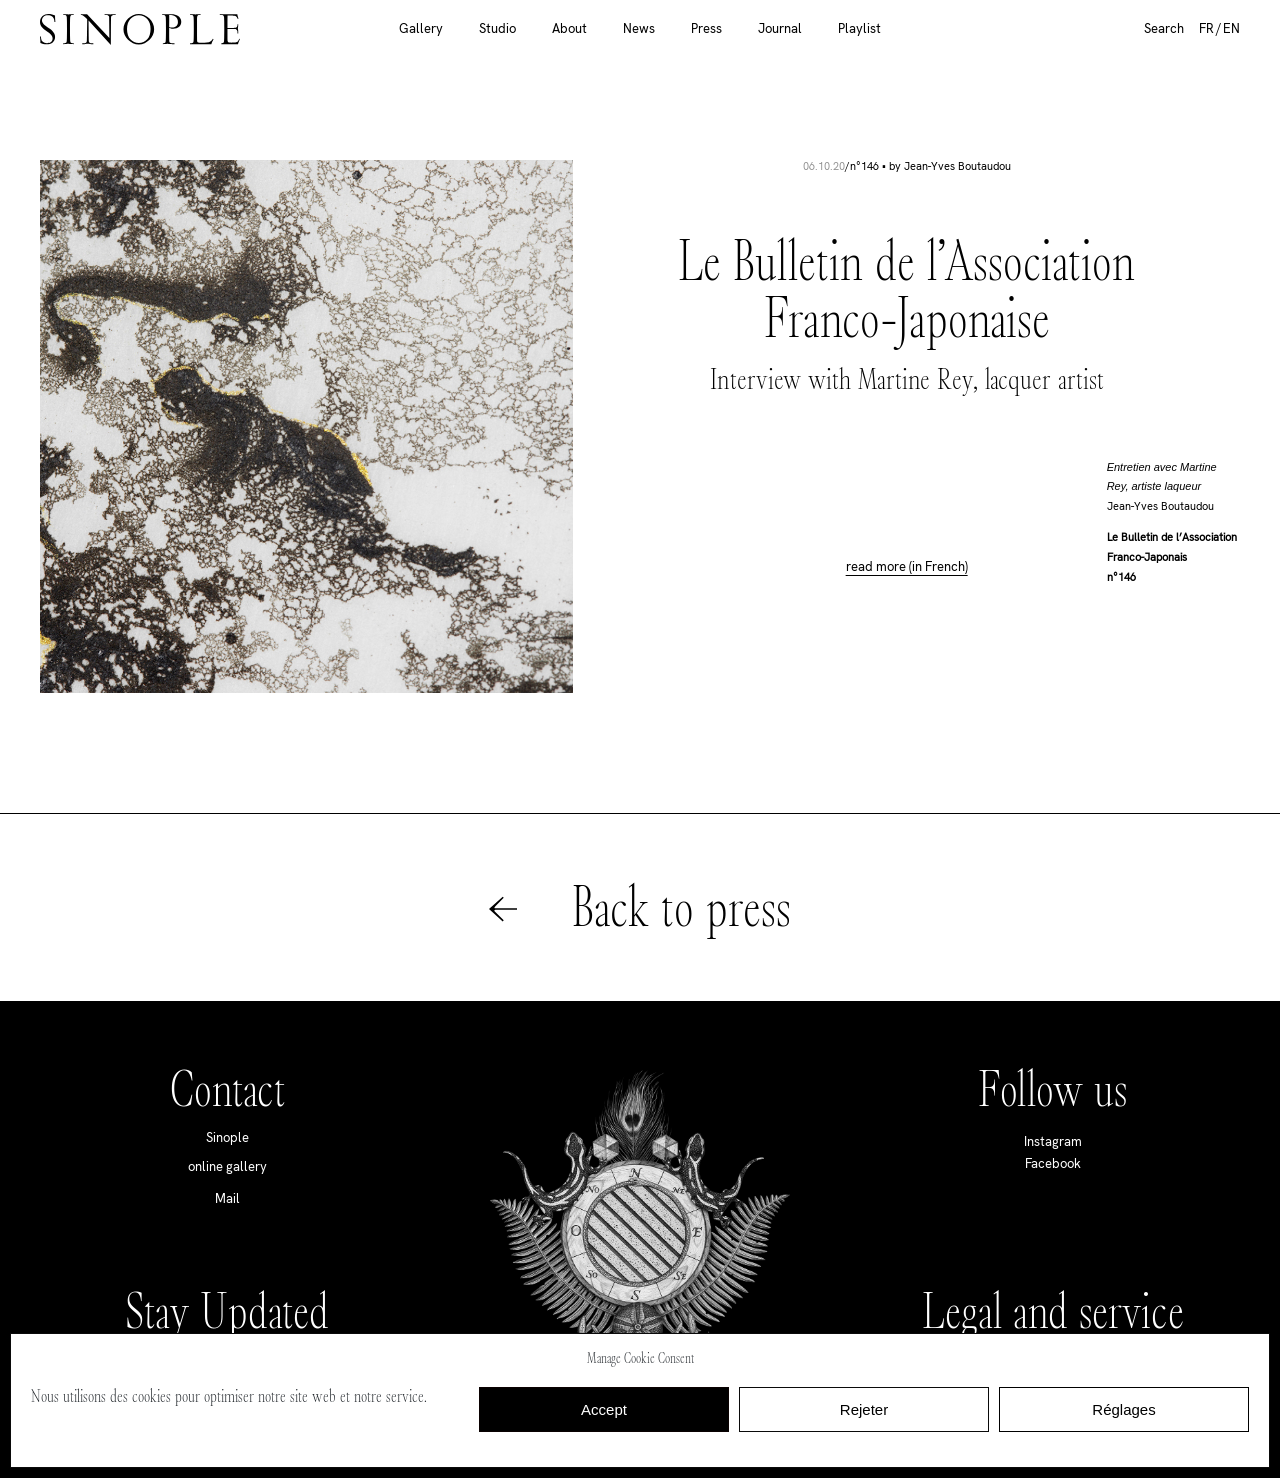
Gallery (421, 28)
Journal (780, 28)
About (569, 28)
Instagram (1053, 1141)
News (639, 28)
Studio (497, 28)
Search (1164, 28)
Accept (604, 1409)
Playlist (859, 28)
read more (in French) (907, 567)
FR (1206, 28)
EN (1231, 28)
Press (706, 28)
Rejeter (864, 1409)
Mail (227, 1198)
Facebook (1053, 1163)
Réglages (1123, 1409)
